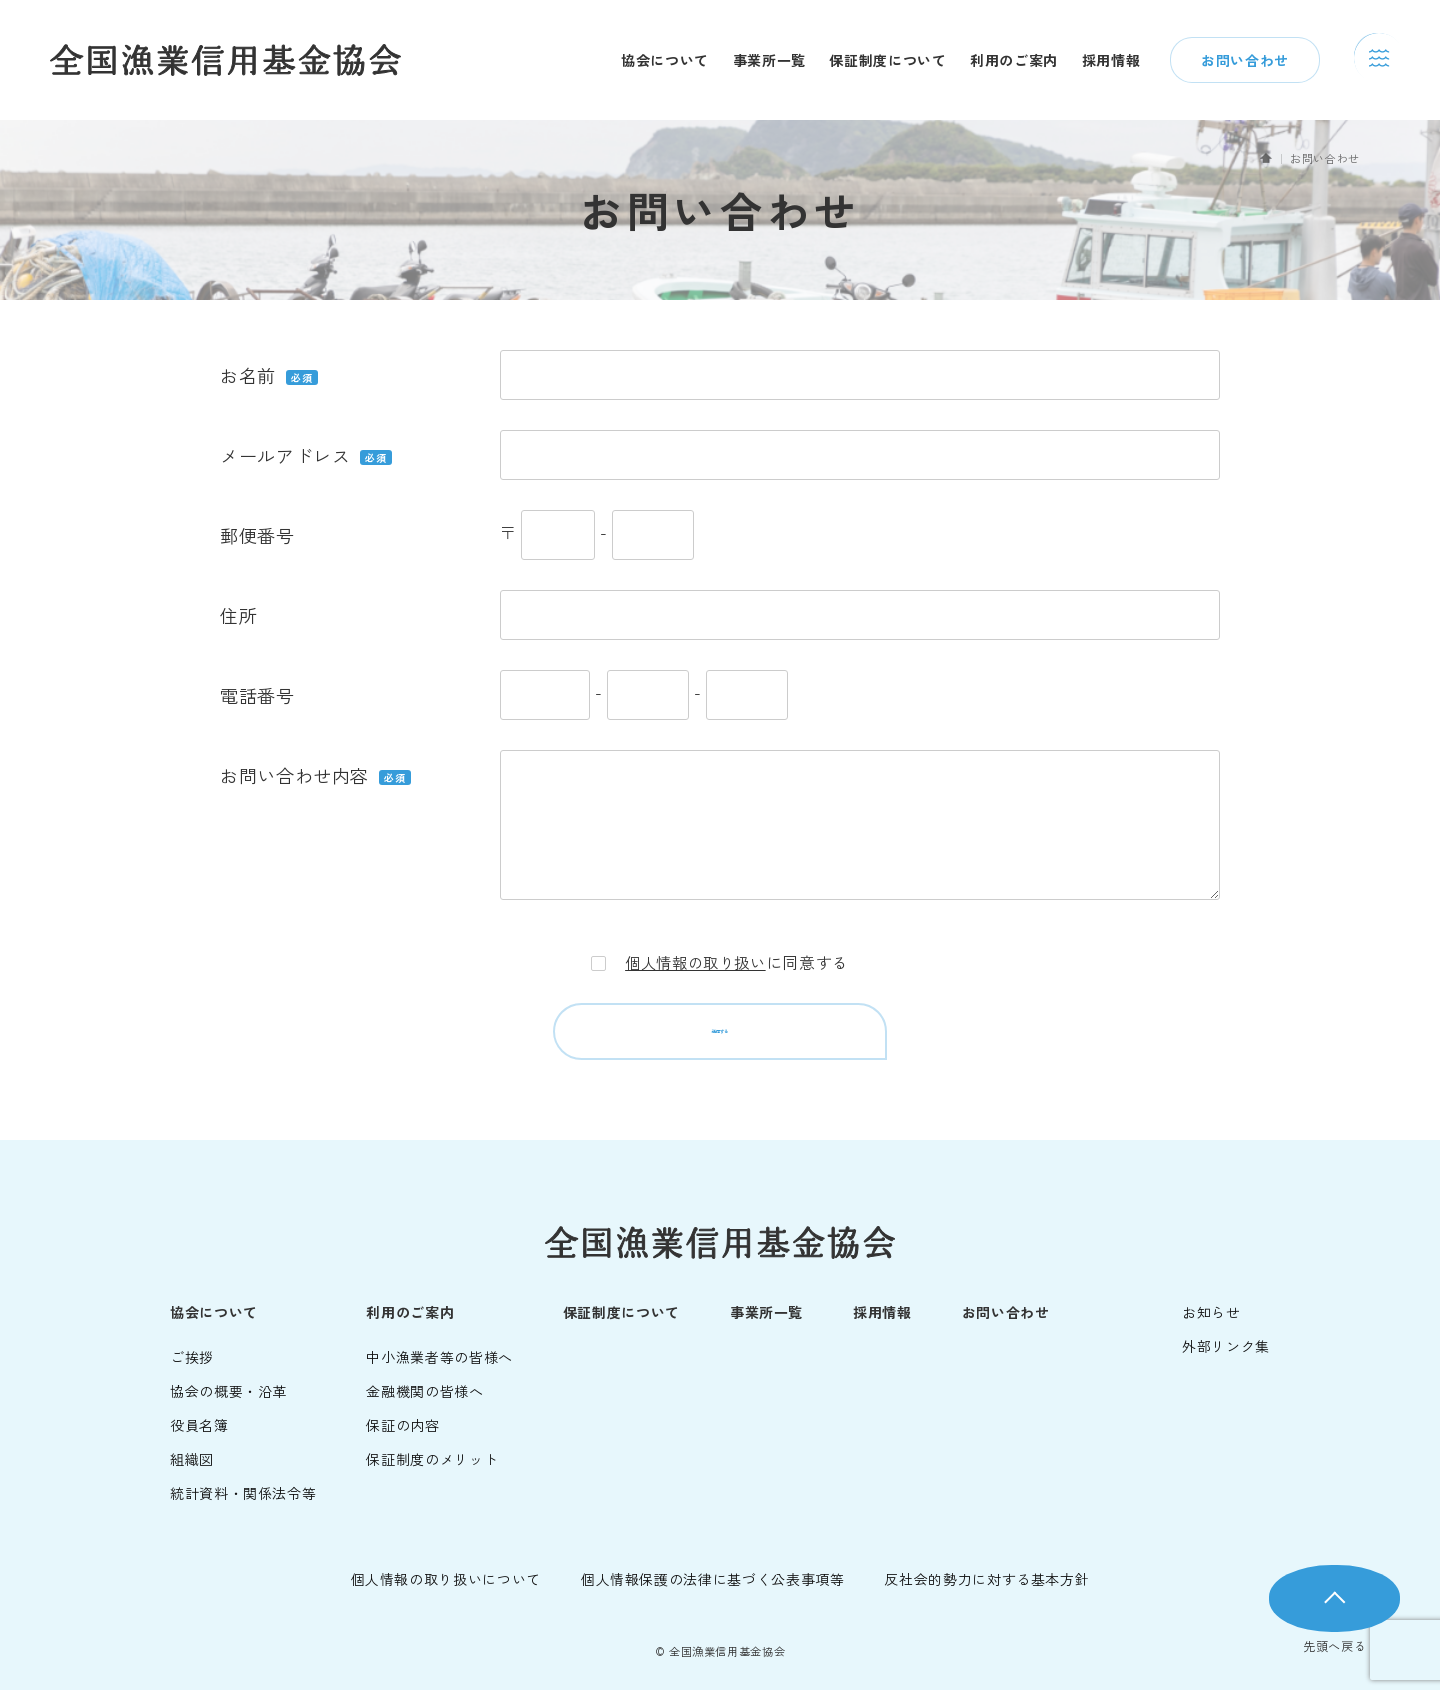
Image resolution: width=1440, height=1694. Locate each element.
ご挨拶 (192, 1361)
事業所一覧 (769, 60)
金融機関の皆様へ (424, 1395)
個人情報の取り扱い (696, 962)
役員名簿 (199, 1429)
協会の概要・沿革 (228, 1395)
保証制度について (887, 60)
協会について (665, 60)
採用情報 (1111, 60)
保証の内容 (402, 1429)
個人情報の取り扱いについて (446, 1583)
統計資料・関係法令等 (243, 1497)
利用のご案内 (1014, 60)
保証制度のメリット (432, 1463)
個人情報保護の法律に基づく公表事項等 (713, 1583)
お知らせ (1211, 1316)
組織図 (192, 1463)
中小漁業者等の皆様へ (439, 1361)
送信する (720, 1034)
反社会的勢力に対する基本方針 (986, 1583)
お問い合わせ (1245, 60)
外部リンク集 (1226, 1350)
